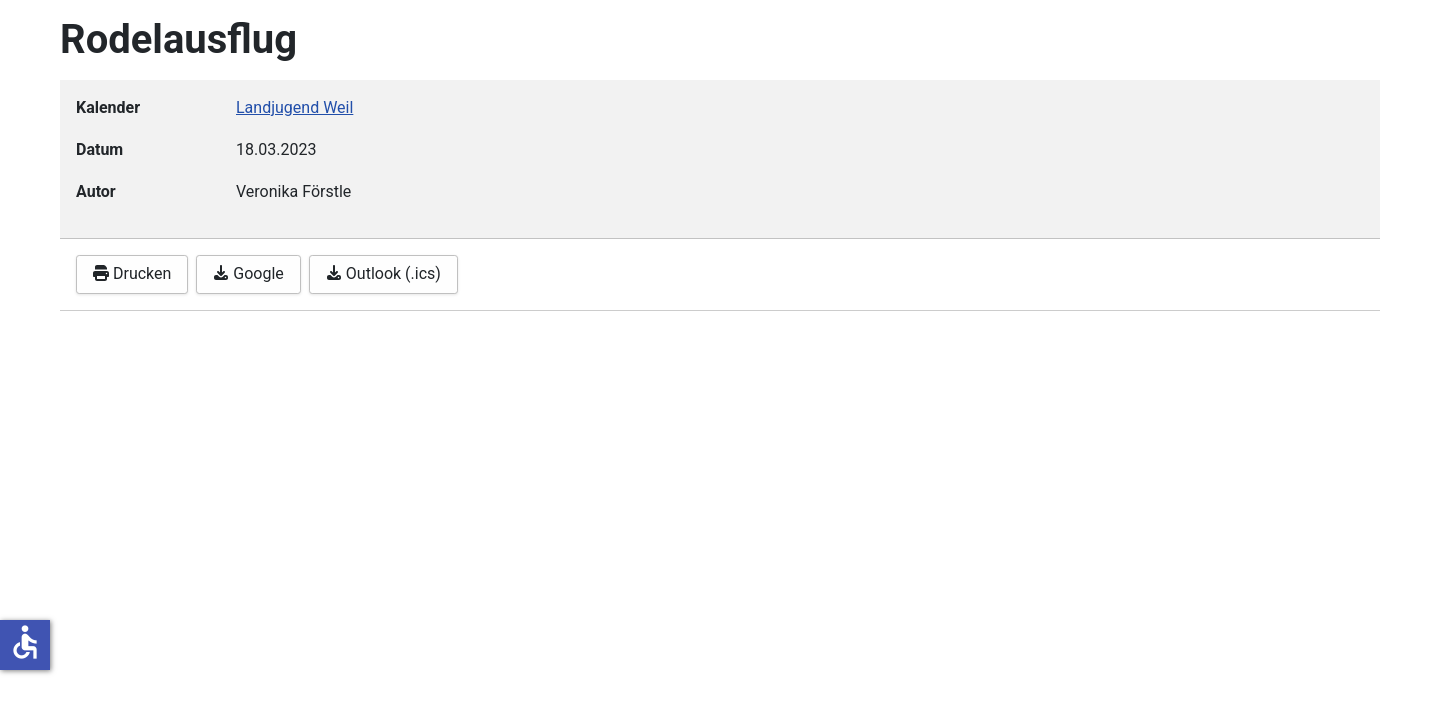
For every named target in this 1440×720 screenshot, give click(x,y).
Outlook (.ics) (383, 273)
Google (248, 273)
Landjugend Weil (294, 107)
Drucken (132, 273)
